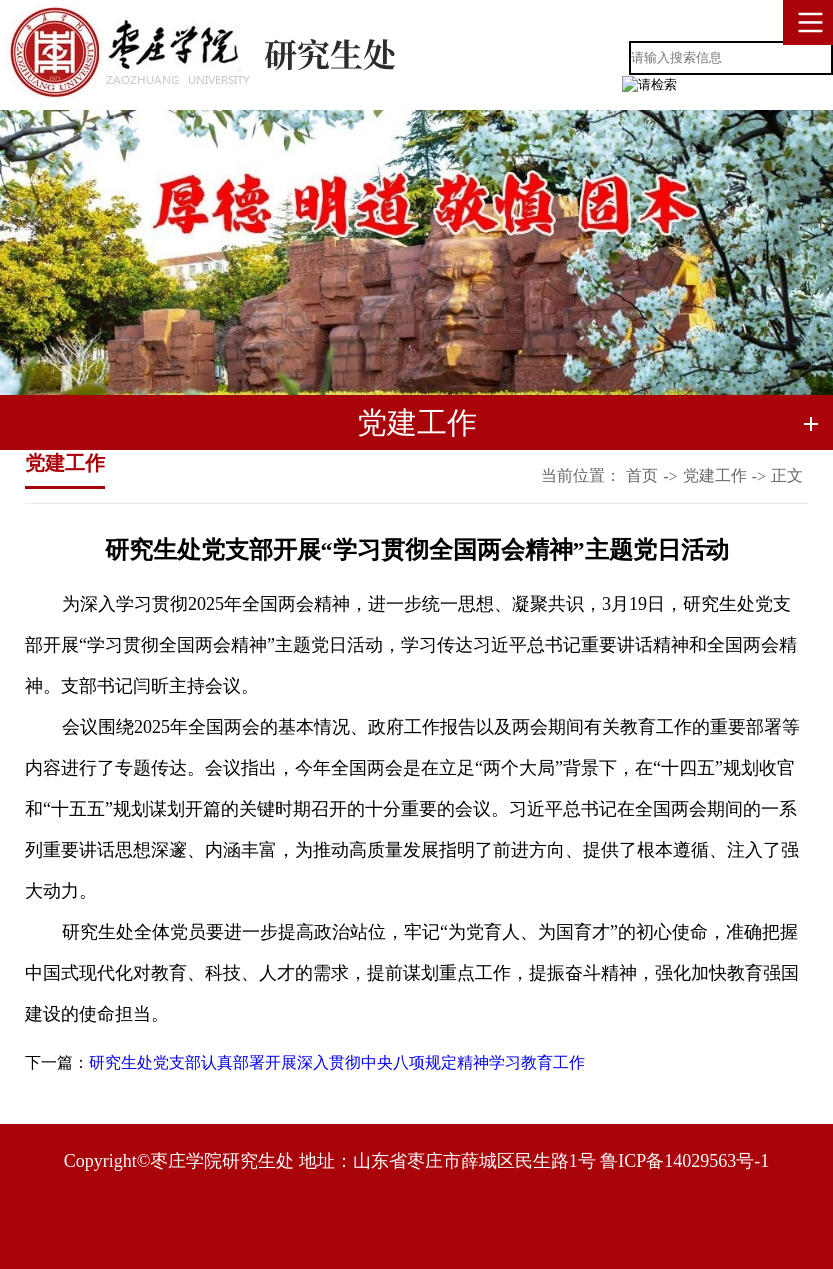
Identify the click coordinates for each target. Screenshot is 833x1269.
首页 (642, 475)
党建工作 (715, 475)
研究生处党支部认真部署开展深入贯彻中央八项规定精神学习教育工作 (337, 1062)
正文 (787, 475)
